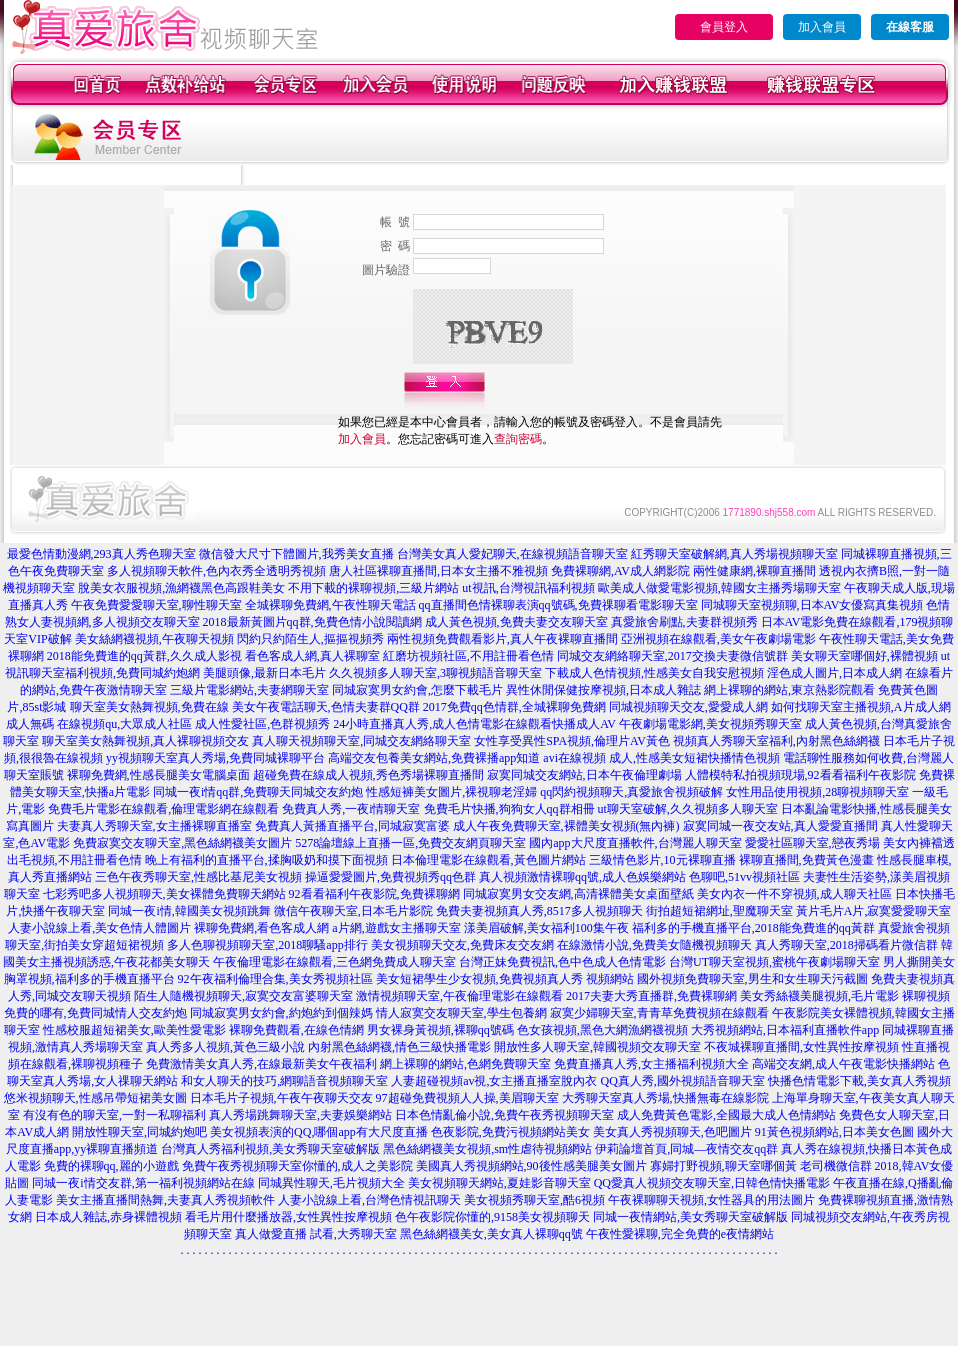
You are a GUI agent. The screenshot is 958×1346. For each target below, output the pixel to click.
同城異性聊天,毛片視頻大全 (331, 1183)
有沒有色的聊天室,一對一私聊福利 (114, 1115)
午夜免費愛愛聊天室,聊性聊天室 (156, 605)
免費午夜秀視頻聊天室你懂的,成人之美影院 (297, 1166)
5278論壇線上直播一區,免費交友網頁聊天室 (410, 843)
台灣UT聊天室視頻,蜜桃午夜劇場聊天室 (774, 962)
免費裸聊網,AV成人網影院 (620, 571)
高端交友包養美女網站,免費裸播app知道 (434, 758)
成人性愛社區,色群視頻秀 (262, 724)
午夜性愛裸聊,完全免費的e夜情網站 (680, 1234)
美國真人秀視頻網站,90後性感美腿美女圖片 (531, 1166)
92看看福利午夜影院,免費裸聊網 (374, 894)
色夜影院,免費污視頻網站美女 (510, 1132)
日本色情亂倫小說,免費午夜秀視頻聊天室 (504, 1115)
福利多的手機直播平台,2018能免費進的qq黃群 (753, 928)
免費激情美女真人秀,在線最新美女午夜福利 (261, 1064)
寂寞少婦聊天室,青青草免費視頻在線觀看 (659, 1013)
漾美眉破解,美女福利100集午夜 (546, 928)
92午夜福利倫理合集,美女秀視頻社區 (275, 979)
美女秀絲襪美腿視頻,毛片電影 (819, 996)
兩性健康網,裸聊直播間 (754, 571)
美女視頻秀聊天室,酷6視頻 (534, 1200)
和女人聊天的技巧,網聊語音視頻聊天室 (284, 1081)
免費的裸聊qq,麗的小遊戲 (111, 1166)
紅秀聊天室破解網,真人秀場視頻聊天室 (734, 554)
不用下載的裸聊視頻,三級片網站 (373, 588)
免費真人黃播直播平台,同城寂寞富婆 (352, 826)
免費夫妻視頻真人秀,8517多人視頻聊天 (539, 911)
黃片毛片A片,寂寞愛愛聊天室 (874, 911)
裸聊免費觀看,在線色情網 (296, 1030)
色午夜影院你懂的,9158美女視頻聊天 (492, 1217)
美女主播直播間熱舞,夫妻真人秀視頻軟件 (165, 1200)
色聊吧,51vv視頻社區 (744, 877)
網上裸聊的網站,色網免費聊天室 (465, 1064)
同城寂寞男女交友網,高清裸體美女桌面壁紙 (578, 894)
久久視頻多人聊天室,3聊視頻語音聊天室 (435, 673)
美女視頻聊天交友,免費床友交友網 (462, 945)
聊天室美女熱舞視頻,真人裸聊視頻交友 (145, 741)
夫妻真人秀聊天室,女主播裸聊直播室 (154, 826)
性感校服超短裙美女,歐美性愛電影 (134, 1030)
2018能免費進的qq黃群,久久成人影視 (144, 656)
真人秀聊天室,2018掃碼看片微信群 (846, 945)
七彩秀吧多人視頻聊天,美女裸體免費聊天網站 (164, 894)
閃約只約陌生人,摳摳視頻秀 (310, 639)
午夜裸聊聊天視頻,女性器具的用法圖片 (711, 1200)
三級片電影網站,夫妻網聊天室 (249, 690)
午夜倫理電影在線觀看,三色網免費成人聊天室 (334, 962)
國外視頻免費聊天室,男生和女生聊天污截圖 (752, 979)
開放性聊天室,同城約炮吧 (139, 1132)
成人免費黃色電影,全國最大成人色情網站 (726, 1115)
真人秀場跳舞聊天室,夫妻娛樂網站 (300, 1115)
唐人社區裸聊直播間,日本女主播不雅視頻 (438, 571)
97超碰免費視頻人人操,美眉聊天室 (467, 1098)
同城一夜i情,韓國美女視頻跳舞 (189, 911)
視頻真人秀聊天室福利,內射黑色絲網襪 (776, 741)
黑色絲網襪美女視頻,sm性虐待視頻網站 (487, 1149)
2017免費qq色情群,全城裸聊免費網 (514, 707)
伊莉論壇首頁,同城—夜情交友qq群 (686, 1149)
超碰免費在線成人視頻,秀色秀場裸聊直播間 (368, 775)
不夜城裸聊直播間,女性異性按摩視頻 (801, 1047)
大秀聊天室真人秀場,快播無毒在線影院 (665, 1098)
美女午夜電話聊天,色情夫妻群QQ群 (326, 707)
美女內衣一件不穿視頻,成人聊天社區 (794, 894)
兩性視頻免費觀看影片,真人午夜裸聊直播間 (502, 639)
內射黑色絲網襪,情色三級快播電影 (399, 1047)
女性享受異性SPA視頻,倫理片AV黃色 (572, 741)
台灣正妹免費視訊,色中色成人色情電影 (562, 962)
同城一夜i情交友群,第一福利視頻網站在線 (143, 1183)
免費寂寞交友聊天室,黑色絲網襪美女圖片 (182, 843)
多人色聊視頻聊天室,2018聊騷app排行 (267, 945)
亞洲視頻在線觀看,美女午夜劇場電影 (718, 639)
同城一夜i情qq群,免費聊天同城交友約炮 (258, 792)
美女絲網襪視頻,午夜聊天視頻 (154, 639)
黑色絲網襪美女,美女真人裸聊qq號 (491, 1234)
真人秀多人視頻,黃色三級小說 (225, 1047)
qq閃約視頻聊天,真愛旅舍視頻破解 (631, 792)
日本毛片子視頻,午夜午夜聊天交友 (281, 1098)
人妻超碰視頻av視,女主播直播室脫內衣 (494, 1081)
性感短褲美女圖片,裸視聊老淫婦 (451, 792)
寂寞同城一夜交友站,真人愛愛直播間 (780, 826)
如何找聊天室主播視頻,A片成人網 (861, 707)
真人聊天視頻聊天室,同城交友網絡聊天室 (361, 741)
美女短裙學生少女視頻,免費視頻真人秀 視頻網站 (505, 979)
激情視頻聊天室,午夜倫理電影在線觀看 (459, 996)
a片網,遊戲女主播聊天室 (396, 928)
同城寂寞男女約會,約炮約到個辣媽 (281, 1013)
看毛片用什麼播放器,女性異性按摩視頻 (288, 1217)
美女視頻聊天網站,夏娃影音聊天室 (499, 1183)
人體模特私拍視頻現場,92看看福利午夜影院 (800, 775)
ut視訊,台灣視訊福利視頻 (528, 588)
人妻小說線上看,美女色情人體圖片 (99, 928)
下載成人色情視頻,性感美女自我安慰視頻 (654, 673)
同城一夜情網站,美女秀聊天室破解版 (690, 1217)
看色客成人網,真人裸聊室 (312, 656)
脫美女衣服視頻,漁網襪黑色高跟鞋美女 (181, 588)
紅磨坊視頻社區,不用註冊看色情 (468, 656)
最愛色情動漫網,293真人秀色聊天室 (101, 554)
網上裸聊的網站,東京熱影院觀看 (789, 690)
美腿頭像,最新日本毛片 (264, 673)
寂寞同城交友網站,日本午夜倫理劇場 (584, 775)
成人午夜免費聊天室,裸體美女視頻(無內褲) (566, 826)
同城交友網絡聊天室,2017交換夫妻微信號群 (672, 656)
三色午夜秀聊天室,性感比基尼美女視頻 (198, 877)
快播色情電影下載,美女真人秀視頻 (859, 1081)
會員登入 (724, 27)
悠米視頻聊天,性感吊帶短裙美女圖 (95, 1098)
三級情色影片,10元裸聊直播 (662, 860)
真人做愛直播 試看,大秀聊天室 (316, 1234)
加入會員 (822, 27)
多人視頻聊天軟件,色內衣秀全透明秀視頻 (216, 571)
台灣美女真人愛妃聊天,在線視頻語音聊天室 (512, 554)
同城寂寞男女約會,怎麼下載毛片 (417, 690)
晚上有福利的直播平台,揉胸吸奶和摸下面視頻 (266, 860)
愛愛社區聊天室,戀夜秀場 (812, 843)
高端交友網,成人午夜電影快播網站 (843, 1064)
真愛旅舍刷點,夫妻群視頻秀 (684, 622)
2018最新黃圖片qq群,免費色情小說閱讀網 (312, 622)
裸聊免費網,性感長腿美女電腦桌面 (158, 775)
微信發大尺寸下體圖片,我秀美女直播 (296, 554)
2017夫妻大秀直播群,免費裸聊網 (651, 996)
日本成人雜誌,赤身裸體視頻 (108, 1217)
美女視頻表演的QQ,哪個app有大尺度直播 (319, 1132)
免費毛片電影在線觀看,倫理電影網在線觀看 (163, 809)
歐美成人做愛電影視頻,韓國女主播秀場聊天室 (719, 588)
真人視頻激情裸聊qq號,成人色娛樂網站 (582, 877)
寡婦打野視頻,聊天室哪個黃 (723, 1166)
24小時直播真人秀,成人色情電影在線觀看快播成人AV (474, 724)
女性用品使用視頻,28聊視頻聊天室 (817, 792)
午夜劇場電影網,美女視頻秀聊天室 (710, 724)
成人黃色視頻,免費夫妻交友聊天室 (516, 622)
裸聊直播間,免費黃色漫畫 (806, 860)
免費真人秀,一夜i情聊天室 (351, 809)
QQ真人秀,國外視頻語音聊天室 (682, 1081)
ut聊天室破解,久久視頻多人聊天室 (688, 809)
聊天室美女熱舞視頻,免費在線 (149, 707)
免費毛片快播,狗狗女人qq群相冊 (509, 809)
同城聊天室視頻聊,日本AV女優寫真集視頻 (812, 605)
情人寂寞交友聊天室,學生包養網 (461, 1013)
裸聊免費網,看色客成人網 (261, 928)
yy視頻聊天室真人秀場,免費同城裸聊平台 (215, 758)
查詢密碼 (518, 439)
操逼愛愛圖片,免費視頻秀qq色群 (390, 877)
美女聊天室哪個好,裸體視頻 (864, 656)
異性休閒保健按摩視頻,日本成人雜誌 (603, 690)
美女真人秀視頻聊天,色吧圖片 (672, 1132)
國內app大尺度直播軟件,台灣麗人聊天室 (635, 843)
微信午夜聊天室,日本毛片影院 (353, 911)
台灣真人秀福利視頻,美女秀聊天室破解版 (270, 1149)
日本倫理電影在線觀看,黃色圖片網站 (488, 860)
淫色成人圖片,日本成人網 (834, 673)
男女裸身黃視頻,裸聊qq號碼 (440, 1030)
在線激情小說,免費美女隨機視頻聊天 (654, 945)
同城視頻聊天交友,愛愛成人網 (688, 707)
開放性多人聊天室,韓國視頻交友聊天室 (597, 1047)
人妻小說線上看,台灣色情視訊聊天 (369, 1200)
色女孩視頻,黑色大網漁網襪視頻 (602, 1030)
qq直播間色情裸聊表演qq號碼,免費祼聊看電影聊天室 (558, 605)
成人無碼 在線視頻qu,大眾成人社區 (99, 724)
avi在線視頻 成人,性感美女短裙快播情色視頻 (661, 758)
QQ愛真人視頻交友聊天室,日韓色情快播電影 (712, 1183)
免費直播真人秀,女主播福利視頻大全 (651, 1064)
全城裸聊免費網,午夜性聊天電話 (330, 605)
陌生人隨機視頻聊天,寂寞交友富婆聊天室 (243, 996)
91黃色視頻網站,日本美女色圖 (834, 1132)
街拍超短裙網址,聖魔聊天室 (719, 911)
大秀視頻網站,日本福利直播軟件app (785, 1030)
